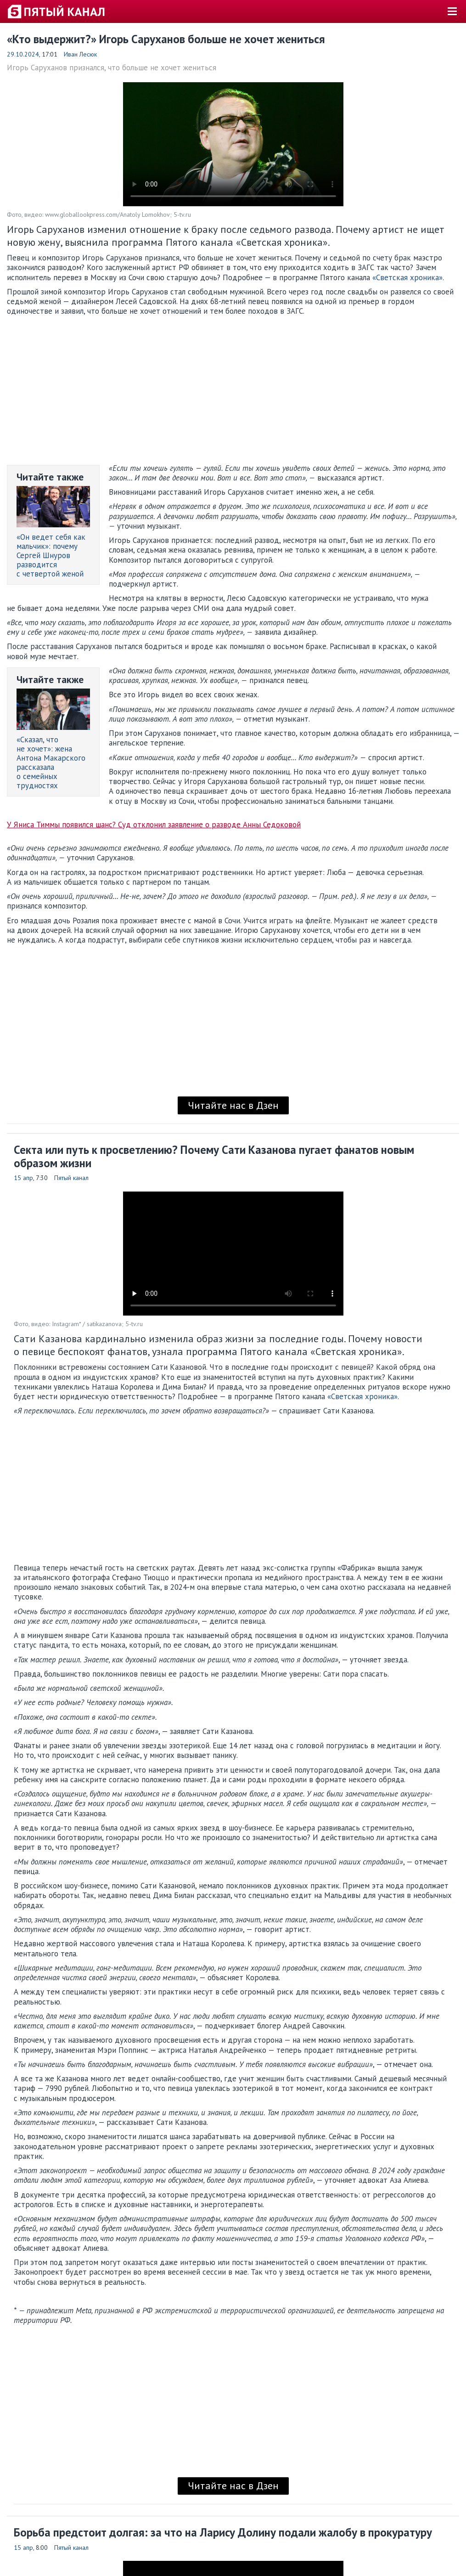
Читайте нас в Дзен (233, 1105)
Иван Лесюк (80, 54)
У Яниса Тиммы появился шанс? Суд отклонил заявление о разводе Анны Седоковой (154, 825)
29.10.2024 (23, 54)
